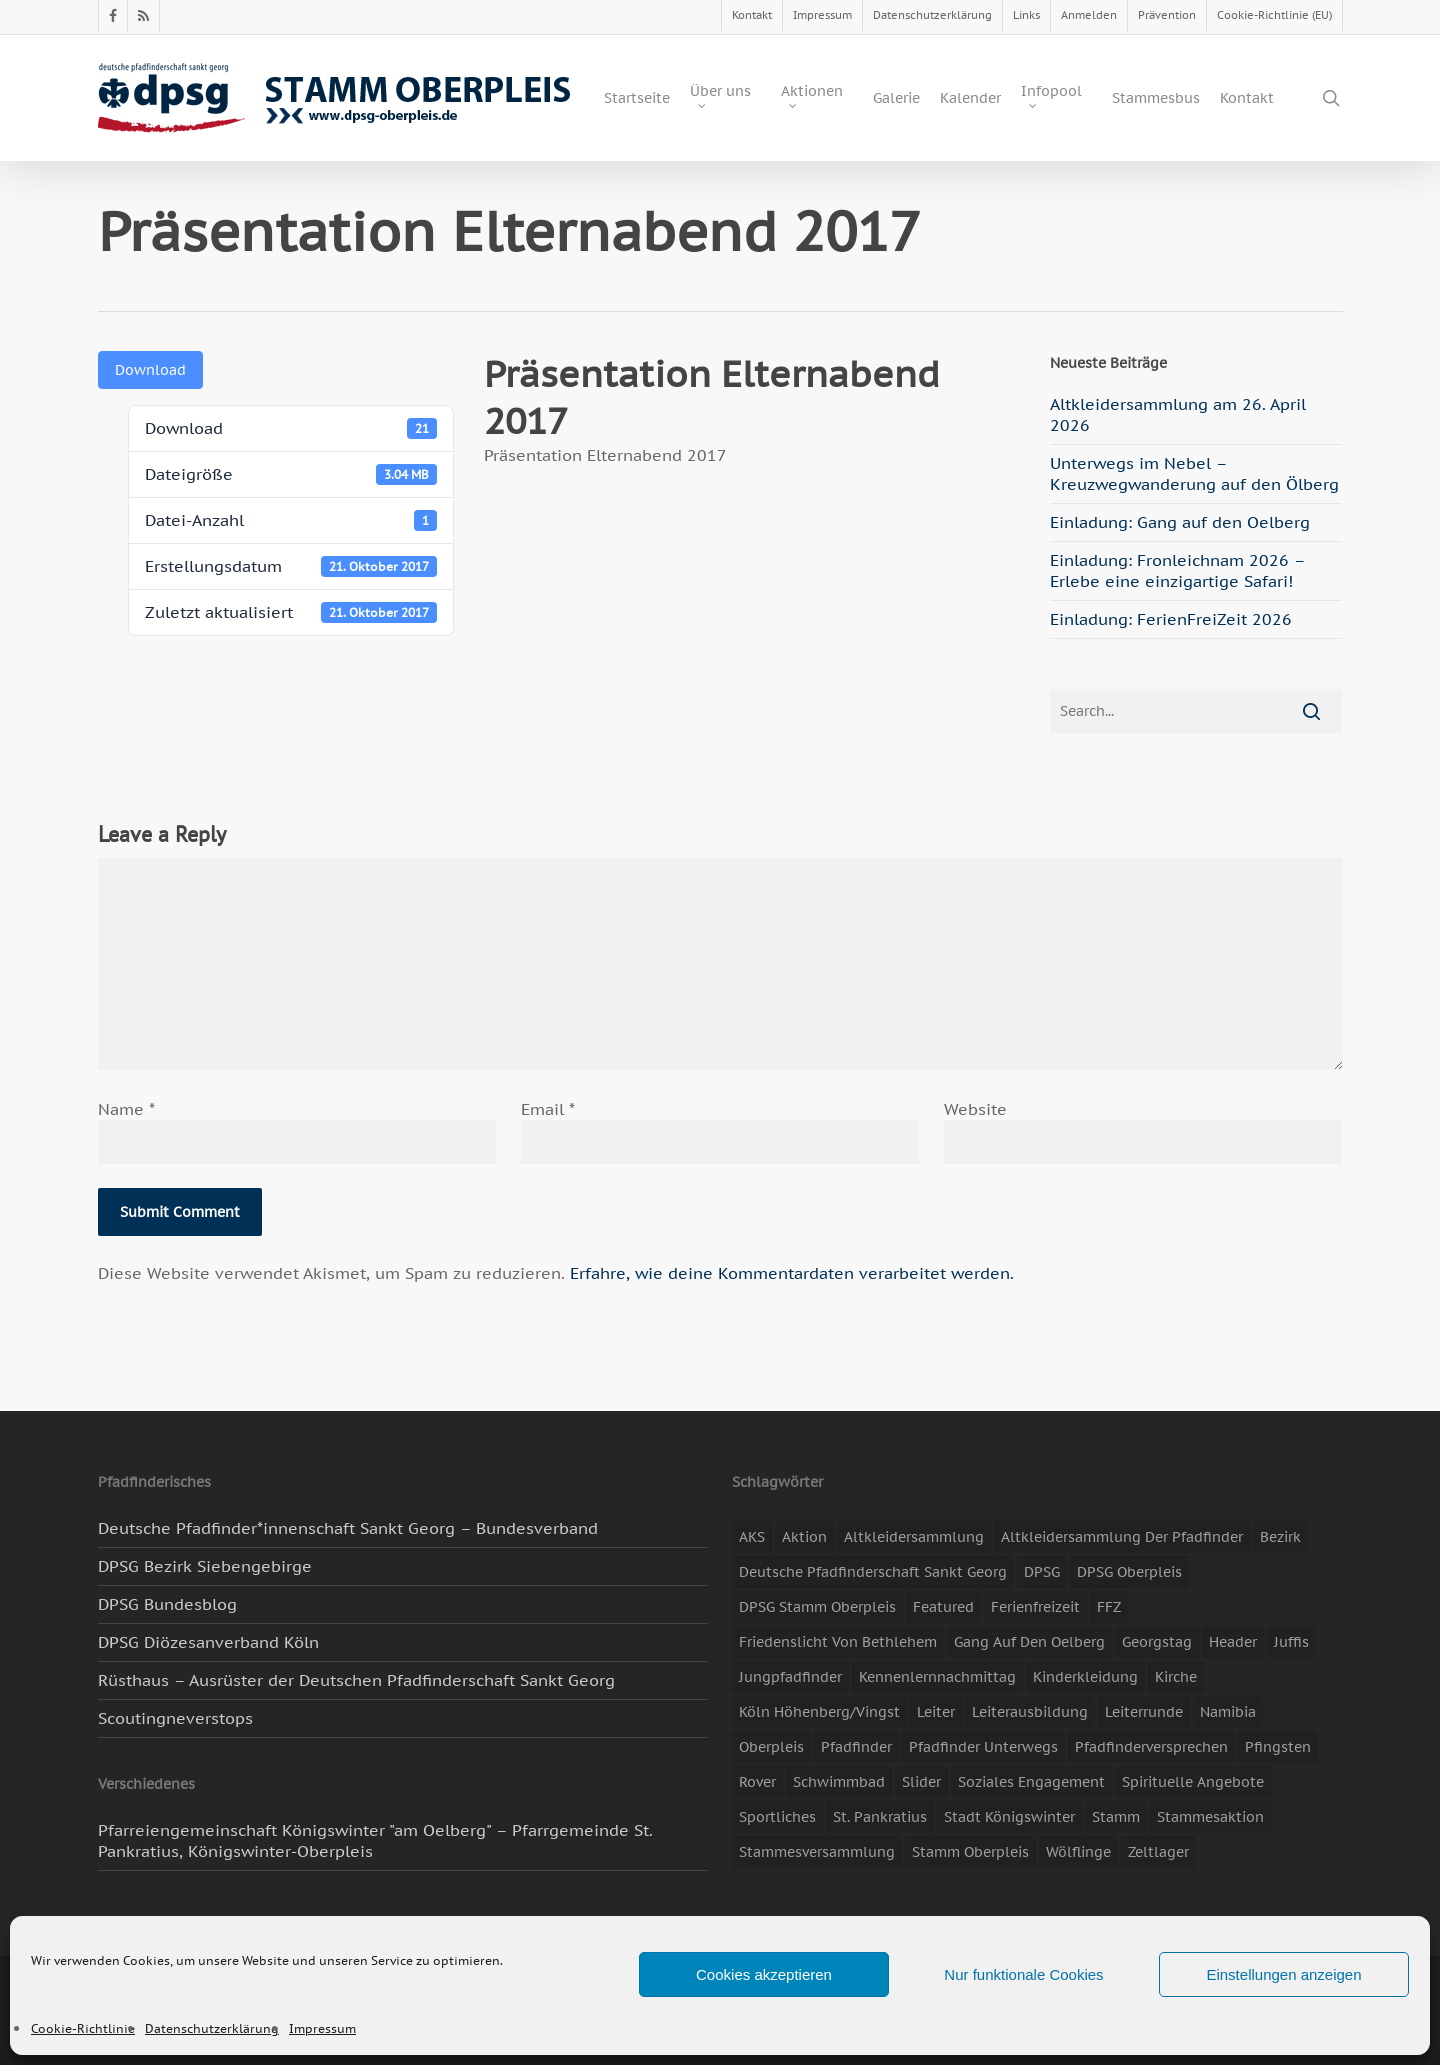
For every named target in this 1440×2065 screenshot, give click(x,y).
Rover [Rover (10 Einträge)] (757, 1782)
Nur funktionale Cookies (1023, 1974)
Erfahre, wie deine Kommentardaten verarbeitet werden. (792, 1273)
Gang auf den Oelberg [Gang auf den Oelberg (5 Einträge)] (1029, 1642)
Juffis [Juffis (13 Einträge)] (1291, 1642)
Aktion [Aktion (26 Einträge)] (804, 1537)
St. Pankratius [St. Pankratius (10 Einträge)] (880, 1817)
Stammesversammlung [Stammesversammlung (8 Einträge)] (817, 1852)
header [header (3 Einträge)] (1233, 1642)
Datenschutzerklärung (212, 2028)
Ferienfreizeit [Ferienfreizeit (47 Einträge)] (1035, 1607)
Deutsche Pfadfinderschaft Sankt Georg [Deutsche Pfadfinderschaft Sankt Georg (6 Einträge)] (873, 1572)
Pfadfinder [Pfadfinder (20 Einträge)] (856, 1747)
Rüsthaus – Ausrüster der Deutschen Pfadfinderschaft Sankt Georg (356, 1680)
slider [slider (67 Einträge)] (921, 1782)
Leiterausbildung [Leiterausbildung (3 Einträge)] (1030, 1712)
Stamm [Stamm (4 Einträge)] (1116, 1817)
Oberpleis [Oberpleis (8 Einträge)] (771, 1747)
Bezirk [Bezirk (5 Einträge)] (1280, 1537)
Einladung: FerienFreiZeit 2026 (1171, 619)
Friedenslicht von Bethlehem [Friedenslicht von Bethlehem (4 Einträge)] (838, 1642)
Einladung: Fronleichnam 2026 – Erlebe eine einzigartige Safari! (1177, 570)
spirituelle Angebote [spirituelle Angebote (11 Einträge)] (1193, 1782)
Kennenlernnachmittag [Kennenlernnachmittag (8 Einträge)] (937, 1677)
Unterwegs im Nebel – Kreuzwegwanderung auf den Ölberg (1194, 473)
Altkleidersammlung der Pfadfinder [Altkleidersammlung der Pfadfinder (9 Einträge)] (1122, 1537)
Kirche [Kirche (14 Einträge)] (1176, 1677)
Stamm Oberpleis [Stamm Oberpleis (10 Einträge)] (970, 1852)
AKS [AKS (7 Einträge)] (752, 1537)
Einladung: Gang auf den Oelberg (1180, 522)
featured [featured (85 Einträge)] (943, 1607)
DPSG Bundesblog (167, 1604)
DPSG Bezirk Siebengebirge (205, 1566)
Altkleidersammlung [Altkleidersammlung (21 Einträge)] (914, 1537)
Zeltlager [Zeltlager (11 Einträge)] (1158, 1852)
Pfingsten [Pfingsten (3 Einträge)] (1278, 1747)
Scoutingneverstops (175, 1718)
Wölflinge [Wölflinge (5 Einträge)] (1078, 1852)
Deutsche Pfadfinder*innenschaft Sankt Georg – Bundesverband (348, 1528)
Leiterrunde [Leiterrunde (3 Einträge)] (1144, 1712)
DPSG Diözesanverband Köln (208, 1642)
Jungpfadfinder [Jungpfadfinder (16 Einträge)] (790, 1677)
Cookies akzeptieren (764, 1974)
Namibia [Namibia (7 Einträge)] (1228, 1712)
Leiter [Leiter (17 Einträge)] (936, 1712)
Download (150, 370)
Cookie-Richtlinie (83, 2028)
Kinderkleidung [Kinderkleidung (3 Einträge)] (1085, 1677)
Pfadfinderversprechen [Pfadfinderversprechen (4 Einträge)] (1151, 1747)
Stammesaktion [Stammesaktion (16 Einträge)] (1210, 1817)
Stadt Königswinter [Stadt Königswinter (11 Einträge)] (1009, 1817)
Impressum (322, 2028)
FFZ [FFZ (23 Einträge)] (1109, 1607)
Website (975, 1109)
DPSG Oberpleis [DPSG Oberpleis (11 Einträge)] (1129, 1572)
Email (548, 1109)
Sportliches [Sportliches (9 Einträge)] (777, 1817)
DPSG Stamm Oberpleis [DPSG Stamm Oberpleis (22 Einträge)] (817, 1607)
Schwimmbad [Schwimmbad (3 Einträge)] (839, 1782)
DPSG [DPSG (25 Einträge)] (1042, 1572)
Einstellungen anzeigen (1283, 1974)
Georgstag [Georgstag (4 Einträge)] (1157, 1642)
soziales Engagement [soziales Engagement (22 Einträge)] (1031, 1782)
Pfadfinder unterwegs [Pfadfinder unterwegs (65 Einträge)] (983, 1747)
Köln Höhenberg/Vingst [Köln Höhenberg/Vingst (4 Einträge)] (819, 1712)
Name (126, 1109)
